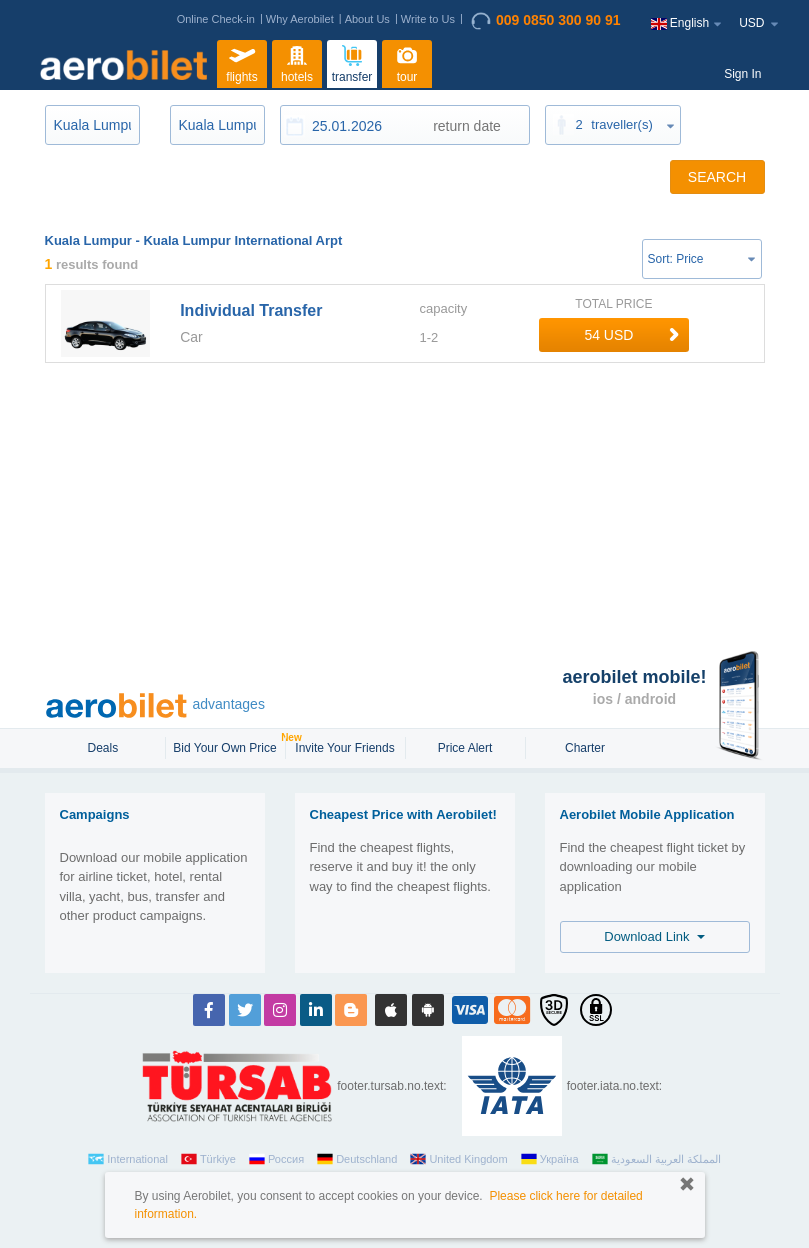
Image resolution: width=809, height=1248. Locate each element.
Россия (276, 1159)
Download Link (654, 936)
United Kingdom (458, 1159)
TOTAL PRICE (613, 304)
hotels (297, 62)
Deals (104, 748)
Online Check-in (216, 19)
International (128, 1159)
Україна (550, 1159)
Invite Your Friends (344, 748)
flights (242, 62)
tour (407, 62)
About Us (367, 19)
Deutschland (357, 1159)
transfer (352, 62)
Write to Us (428, 19)
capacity (443, 308)
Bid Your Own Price (227, 746)
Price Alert (465, 748)
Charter (585, 748)
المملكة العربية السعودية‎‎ (656, 1159)
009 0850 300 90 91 (546, 21)
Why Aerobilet (300, 19)
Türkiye (208, 1159)
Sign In (742, 74)
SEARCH (717, 177)
